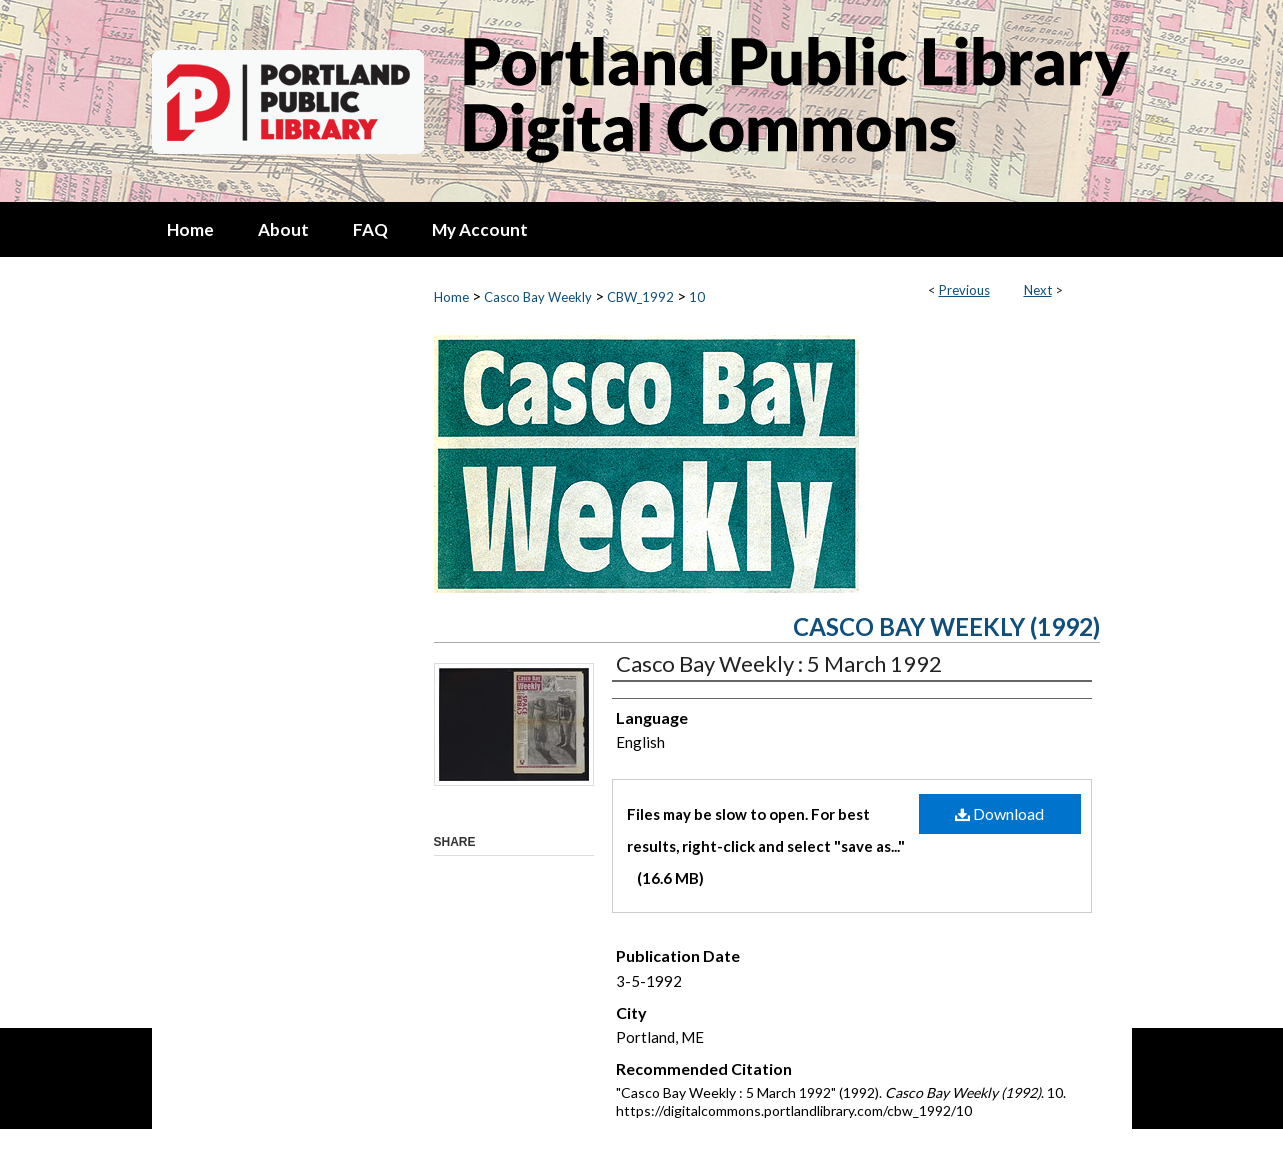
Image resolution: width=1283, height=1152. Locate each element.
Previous (964, 290)
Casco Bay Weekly (538, 297)
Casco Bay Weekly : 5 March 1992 (779, 663)
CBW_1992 (640, 297)
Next (1038, 290)
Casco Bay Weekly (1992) (946, 626)
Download (999, 813)
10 (697, 297)
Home (451, 297)
